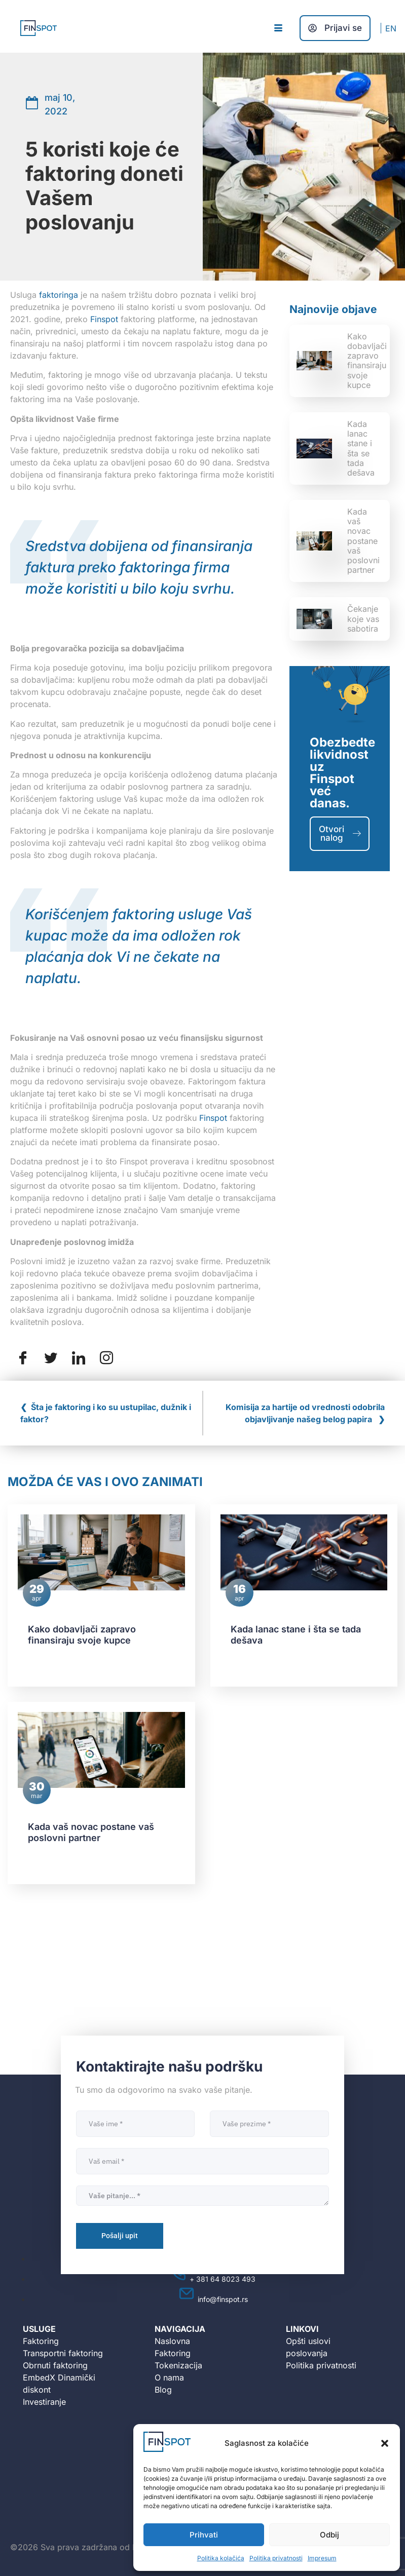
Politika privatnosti (276, 2558)
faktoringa (58, 295)
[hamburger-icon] (278, 28)
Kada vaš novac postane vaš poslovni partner (363, 540)
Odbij (329, 2535)
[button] (385, 2443)
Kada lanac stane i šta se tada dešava (361, 448)
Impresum (322, 2558)
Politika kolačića (220, 2558)
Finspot (104, 319)
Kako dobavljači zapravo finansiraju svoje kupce (367, 360)
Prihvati (204, 2535)
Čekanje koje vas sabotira (363, 618)
